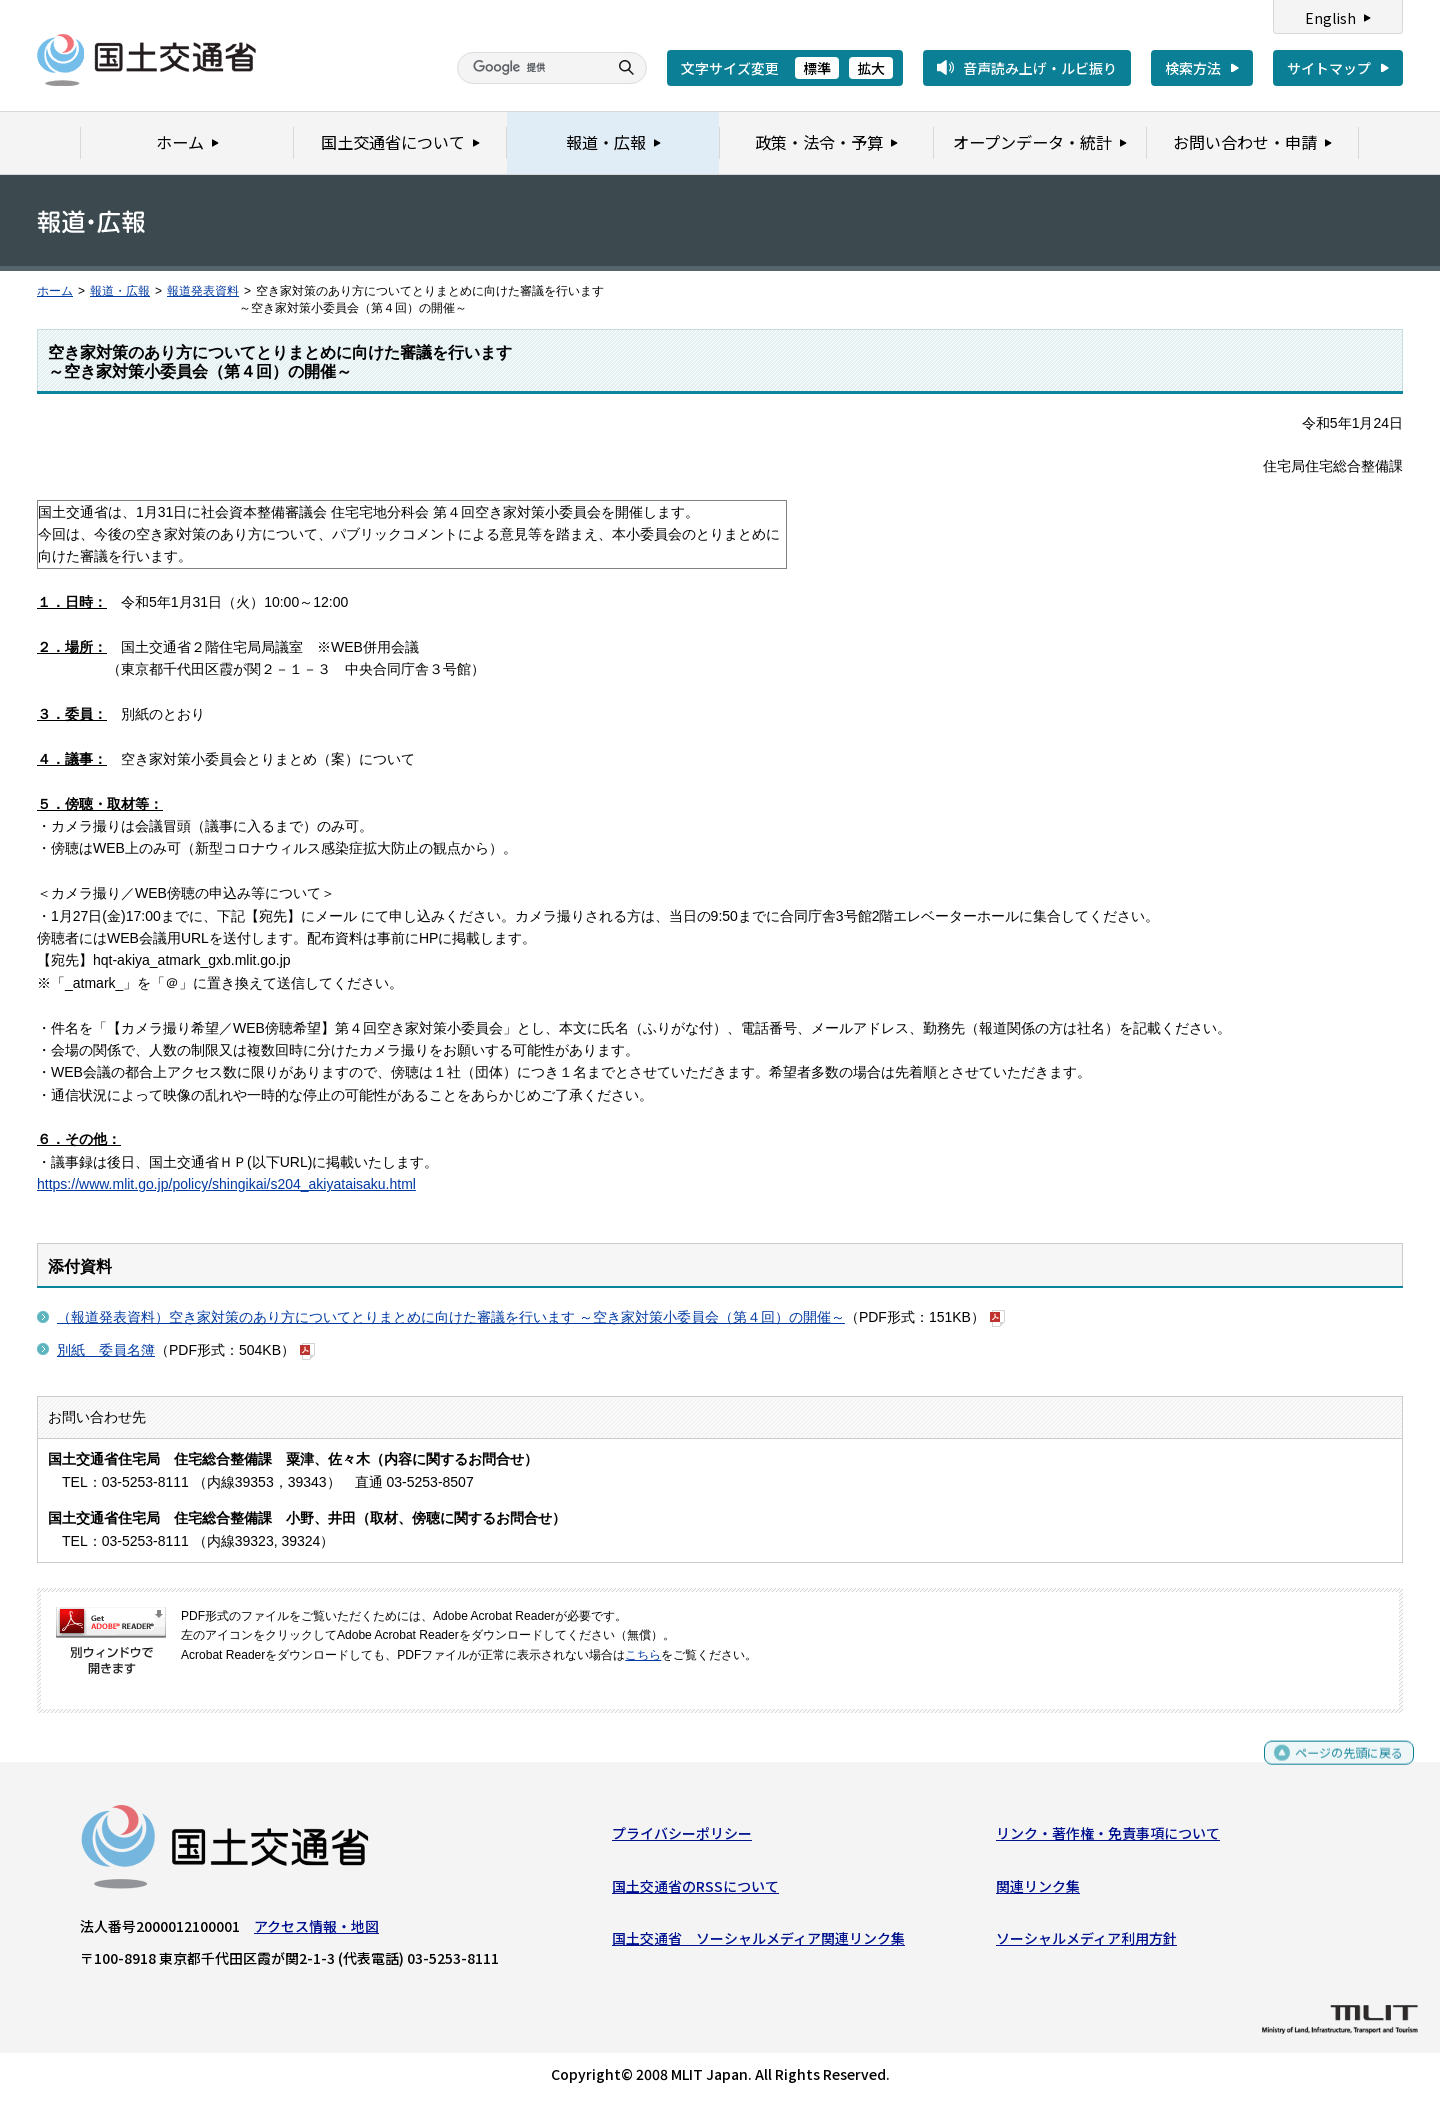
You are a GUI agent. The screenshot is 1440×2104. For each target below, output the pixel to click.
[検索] (530, 68)
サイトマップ (1329, 68)
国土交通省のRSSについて (695, 1890)
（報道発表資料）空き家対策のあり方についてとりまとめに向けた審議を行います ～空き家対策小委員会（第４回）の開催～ (451, 1317)
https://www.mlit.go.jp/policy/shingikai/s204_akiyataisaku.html (226, 1184)
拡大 (871, 68)
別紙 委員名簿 (106, 1350)
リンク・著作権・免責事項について (1108, 1838)
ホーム (55, 291)
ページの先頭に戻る (1341, 1766)
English (1330, 18)
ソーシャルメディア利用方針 (1086, 1943)
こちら (643, 1655)
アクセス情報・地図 (316, 1931)
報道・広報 (120, 291)
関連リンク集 (1038, 1890)
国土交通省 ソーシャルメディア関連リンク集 (758, 1943)
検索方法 (1193, 68)
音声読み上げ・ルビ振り (1040, 68)
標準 (817, 68)
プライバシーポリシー (682, 1838)
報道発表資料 (203, 291)
